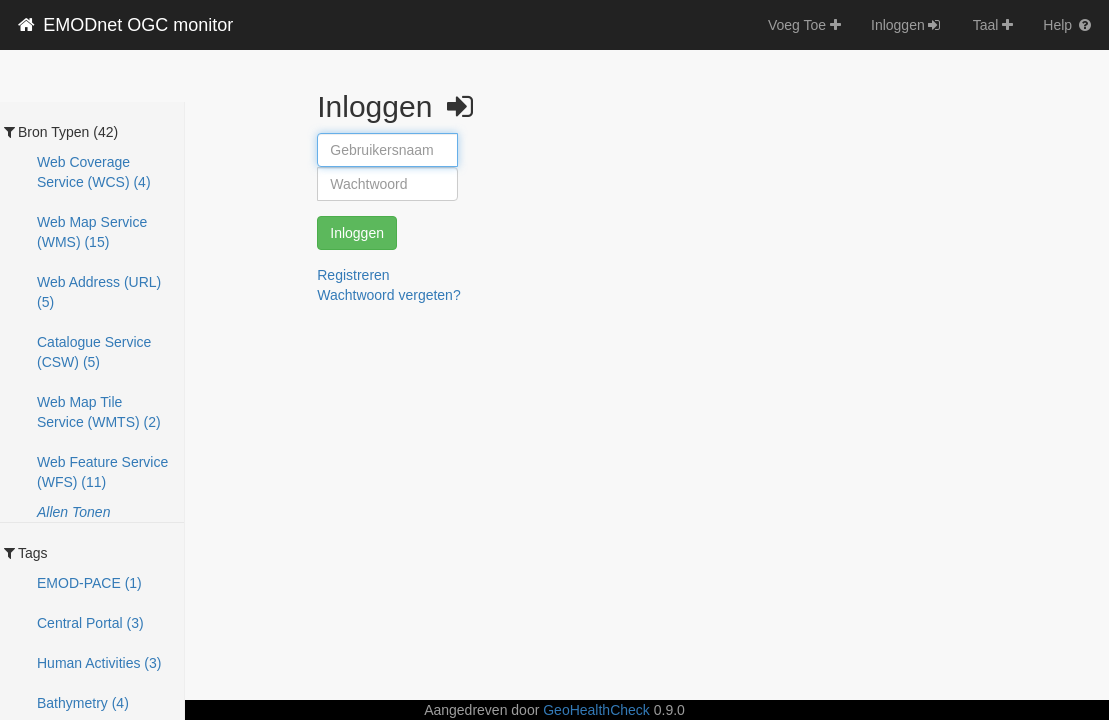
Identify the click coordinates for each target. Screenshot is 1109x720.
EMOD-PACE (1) (89, 583)
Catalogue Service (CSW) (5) (94, 352)
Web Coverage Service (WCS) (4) (94, 172)
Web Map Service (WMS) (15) (92, 232)
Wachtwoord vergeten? (388, 295)
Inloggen (907, 25)
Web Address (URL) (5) (99, 292)
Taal (993, 25)
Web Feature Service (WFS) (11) (102, 472)
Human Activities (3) (99, 663)
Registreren (353, 275)
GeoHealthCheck (596, 710)
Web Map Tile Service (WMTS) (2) (99, 412)
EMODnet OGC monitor (124, 25)
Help (1068, 25)
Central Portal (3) (90, 623)
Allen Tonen (73, 512)
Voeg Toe (804, 25)
